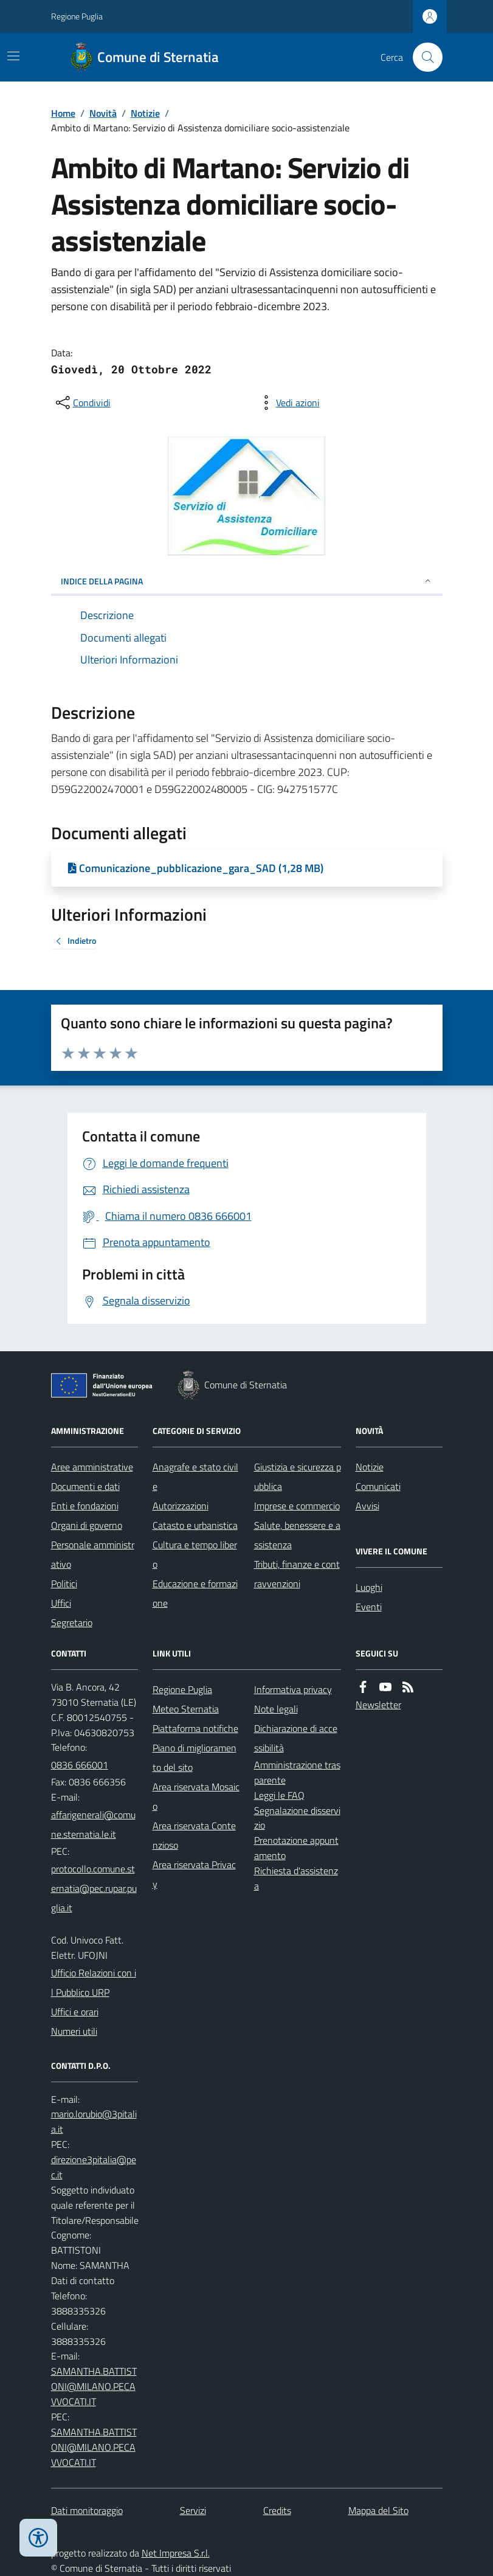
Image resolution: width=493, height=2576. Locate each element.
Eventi (369, 1606)
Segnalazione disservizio (297, 1818)
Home (63, 113)
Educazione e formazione (195, 1593)
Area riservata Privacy (194, 1874)
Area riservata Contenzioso (194, 1835)
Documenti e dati (85, 1486)
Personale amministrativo (92, 1554)
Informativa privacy (293, 1689)
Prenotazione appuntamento (296, 1848)
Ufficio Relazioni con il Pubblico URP (93, 1982)
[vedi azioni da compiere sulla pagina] (288, 402)
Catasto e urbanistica (195, 1525)
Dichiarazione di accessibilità (295, 1738)
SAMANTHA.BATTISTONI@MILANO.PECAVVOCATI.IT (94, 2386)
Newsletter (378, 1704)
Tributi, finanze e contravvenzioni (297, 1574)
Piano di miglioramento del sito (194, 1757)
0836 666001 (79, 1764)
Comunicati (378, 1486)
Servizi (193, 2510)
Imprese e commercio (297, 1505)
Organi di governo (86, 1525)
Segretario (71, 1622)
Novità (103, 113)
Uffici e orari (74, 2011)
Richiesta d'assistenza (296, 1878)
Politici (64, 1583)
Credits (277, 2510)
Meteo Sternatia (186, 1709)
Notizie (145, 113)
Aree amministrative (92, 1466)
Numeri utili (74, 2031)
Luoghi (369, 1587)
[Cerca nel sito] (422, 57)
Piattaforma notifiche (195, 1728)
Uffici (61, 1603)
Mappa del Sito (378, 2510)
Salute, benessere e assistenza (297, 1535)
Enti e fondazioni (85, 1505)
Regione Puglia (77, 16)
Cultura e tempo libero (195, 1554)
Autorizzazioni (181, 1505)
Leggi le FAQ (279, 1795)
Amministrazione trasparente (297, 1772)
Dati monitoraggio (87, 2510)
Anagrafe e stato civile (195, 1476)
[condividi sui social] (82, 402)
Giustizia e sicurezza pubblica (297, 1476)
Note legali (276, 1709)
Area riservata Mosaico (196, 1796)
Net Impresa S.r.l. (176, 2553)
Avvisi (367, 1505)
